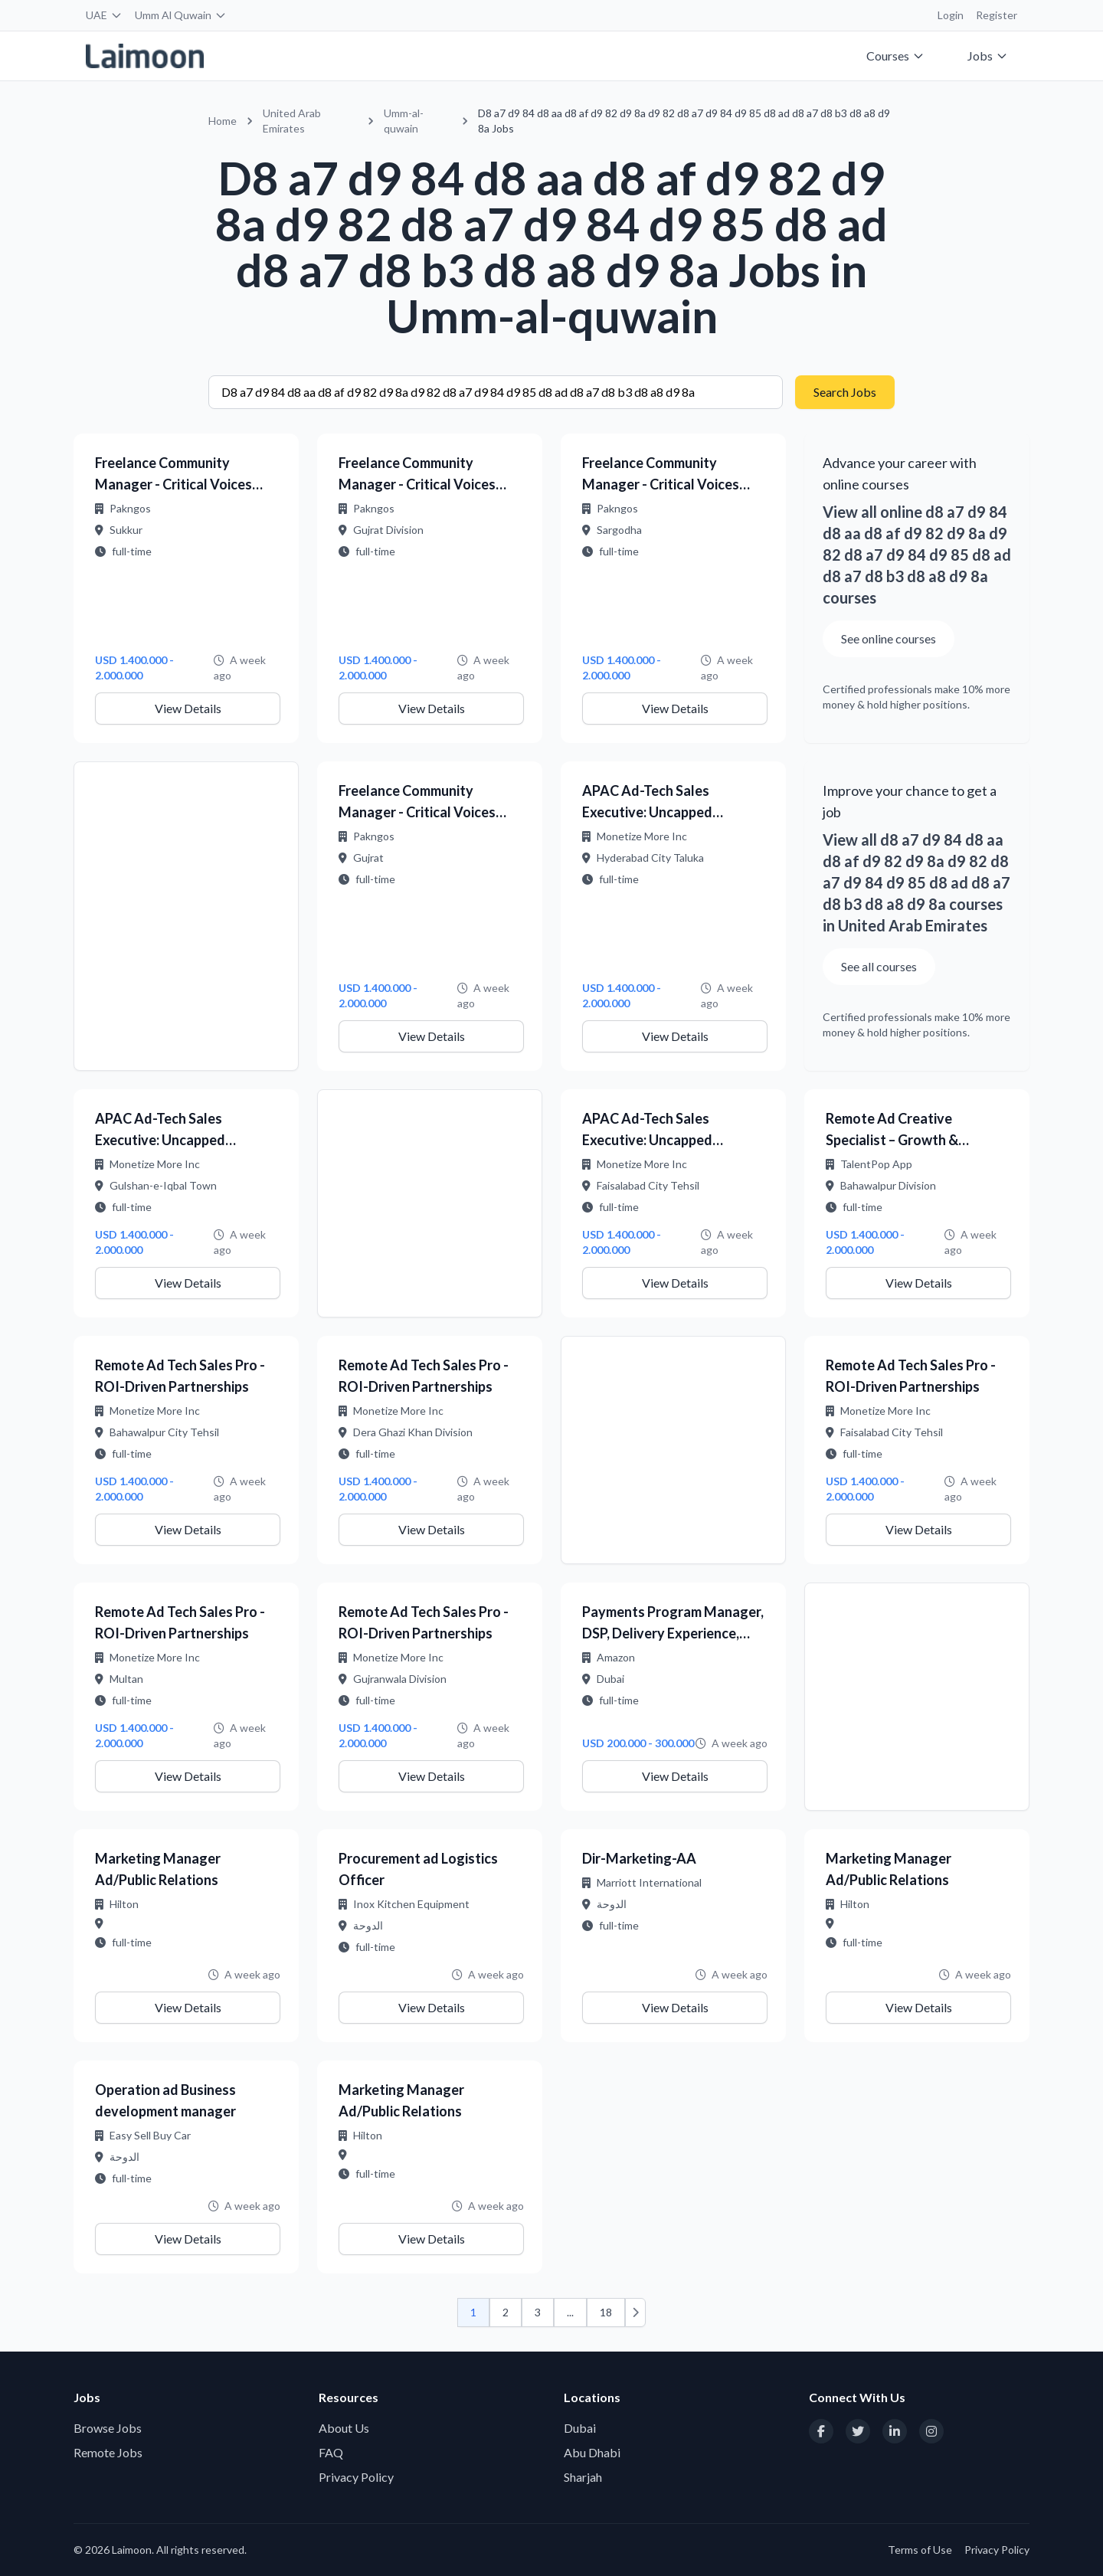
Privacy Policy (356, 2477)
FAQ (331, 2452)
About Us (344, 2428)
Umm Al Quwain (181, 14)
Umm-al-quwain (404, 120)
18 (606, 2312)
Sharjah (583, 2477)
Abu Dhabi (592, 2452)
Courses (895, 55)
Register (996, 14)
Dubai (580, 2428)
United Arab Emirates (292, 120)
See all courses (879, 966)
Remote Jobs (108, 2452)
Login (951, 14)
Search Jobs (844, 392)
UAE (104, 14)
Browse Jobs (108, 2428)
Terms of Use (920, 2549)
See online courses (888, 638)
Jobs (987, 55)
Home (222, 120)
